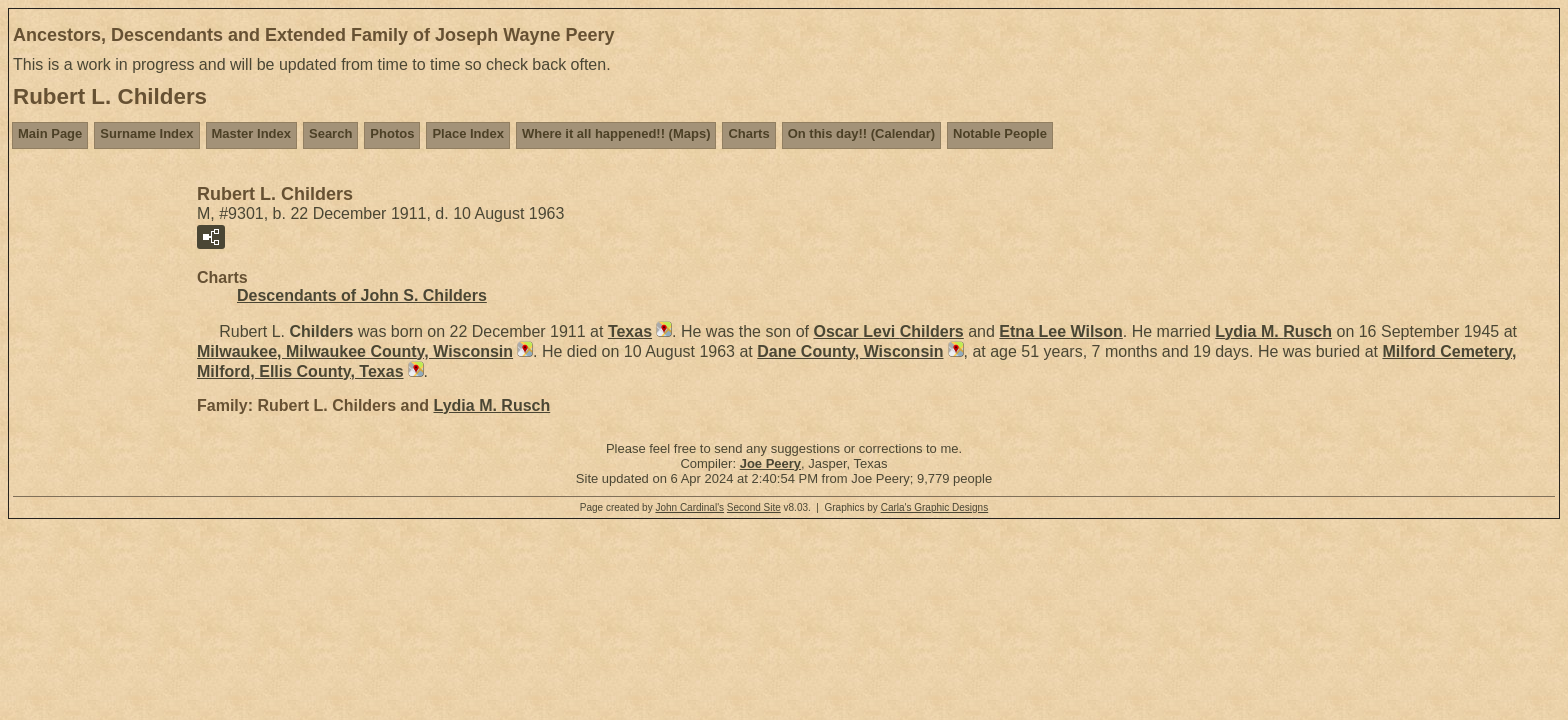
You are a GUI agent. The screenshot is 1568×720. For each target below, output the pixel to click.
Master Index (251, 133)
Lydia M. (1273, 331)
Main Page (50, 133)
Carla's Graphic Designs (935, 507)
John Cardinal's (689, 507)
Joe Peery (770, 463)
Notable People (1000, 133)
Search (330, 133)
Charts (748, 133)
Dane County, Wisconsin (850, 351)
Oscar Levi (888, 331)
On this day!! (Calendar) (861, 133)
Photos (392, 133)
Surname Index (146, 133)
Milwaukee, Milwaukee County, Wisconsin (355, 351)
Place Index (468, 133)
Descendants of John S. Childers (362, 295)
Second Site (754, 507)
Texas (630, 331)
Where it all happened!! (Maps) (616, 133)
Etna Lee (1060, 331)
